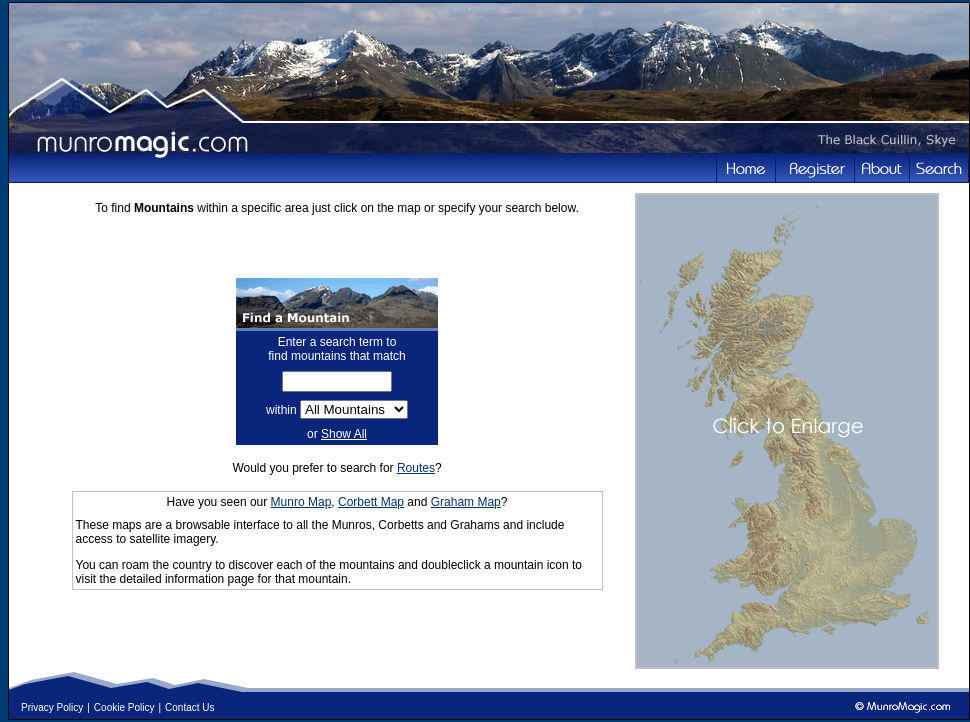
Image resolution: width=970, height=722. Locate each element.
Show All (344, 434)
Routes (416, 468)
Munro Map (301, 502)
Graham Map (466, 502)
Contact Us (189, 707)
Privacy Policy (52, 707)
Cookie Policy (124, 707)
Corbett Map (371, 502)
